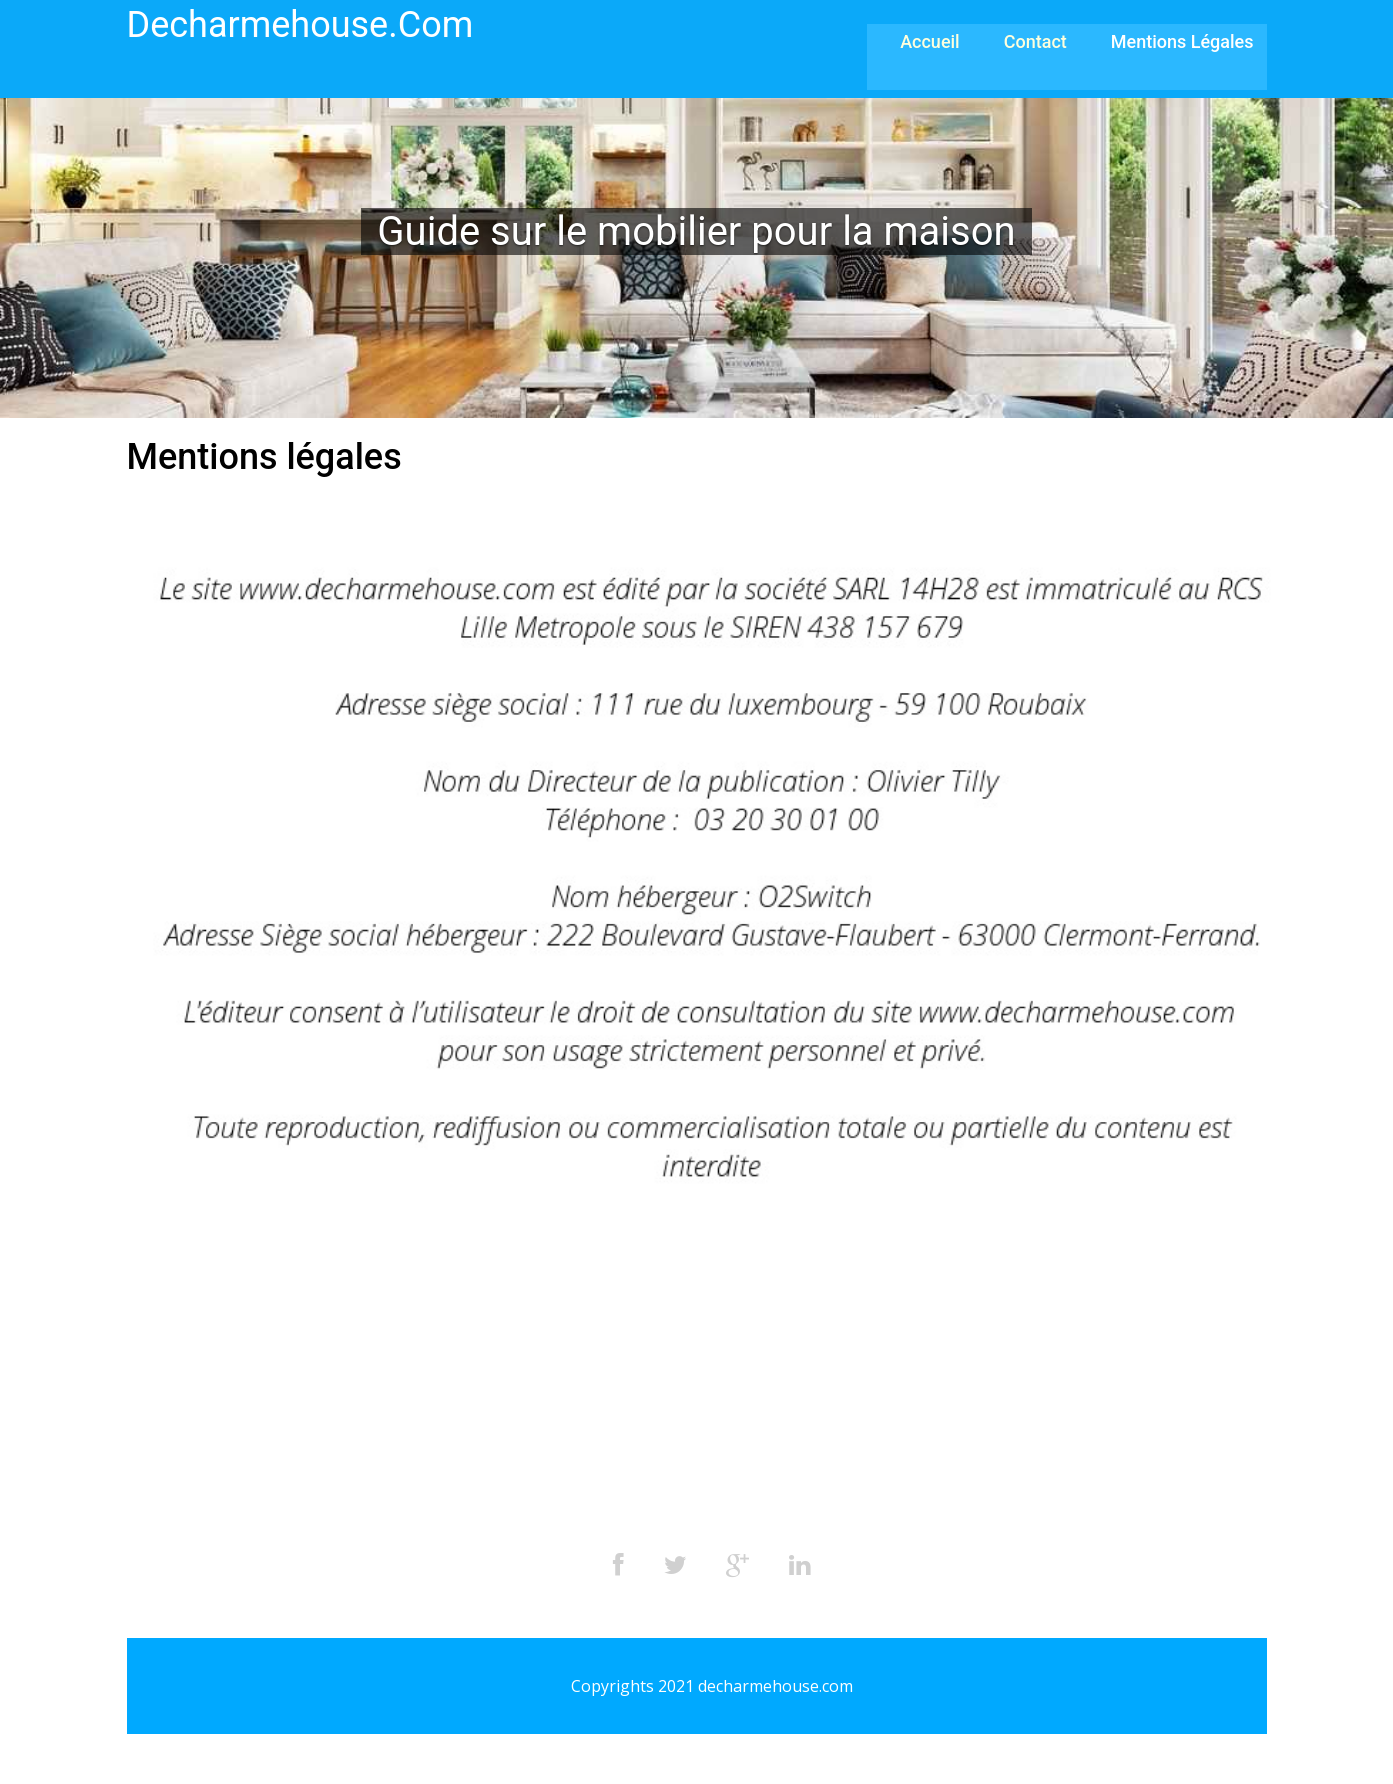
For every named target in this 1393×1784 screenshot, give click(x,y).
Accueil (930, 41)
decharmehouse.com (300, 25)
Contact (1035, 41)
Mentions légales (1182, 41)
